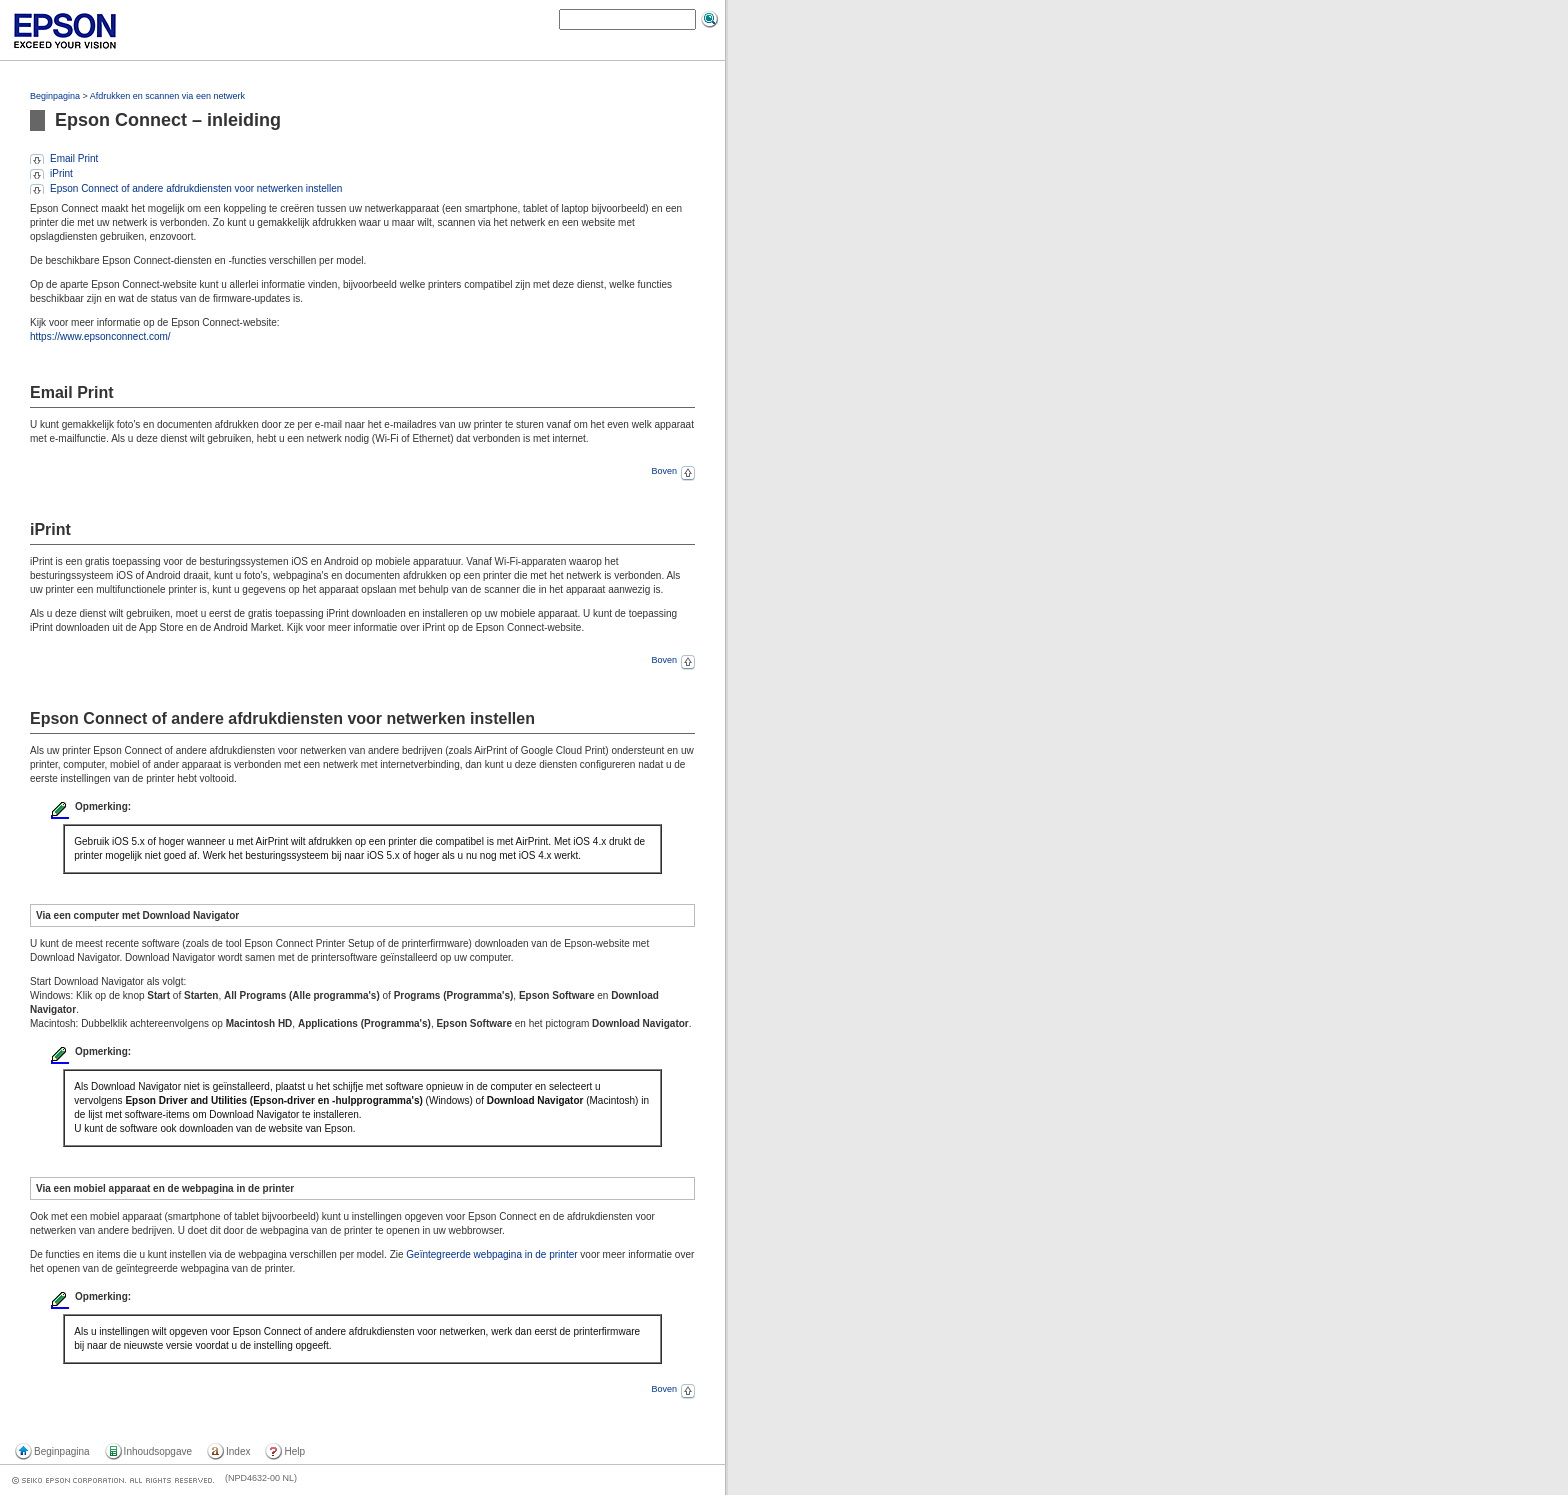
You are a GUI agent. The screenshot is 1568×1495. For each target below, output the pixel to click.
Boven (673, 471)
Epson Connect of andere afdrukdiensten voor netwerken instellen (196, 188)
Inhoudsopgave (158, 1451)
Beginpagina (55, 96)
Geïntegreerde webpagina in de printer (491, 1254)
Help (294, 1451)
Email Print (74, 158)
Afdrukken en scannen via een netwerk (167, 96)
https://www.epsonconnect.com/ (100, 336)
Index (238, 1451)
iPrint (61, 173)
